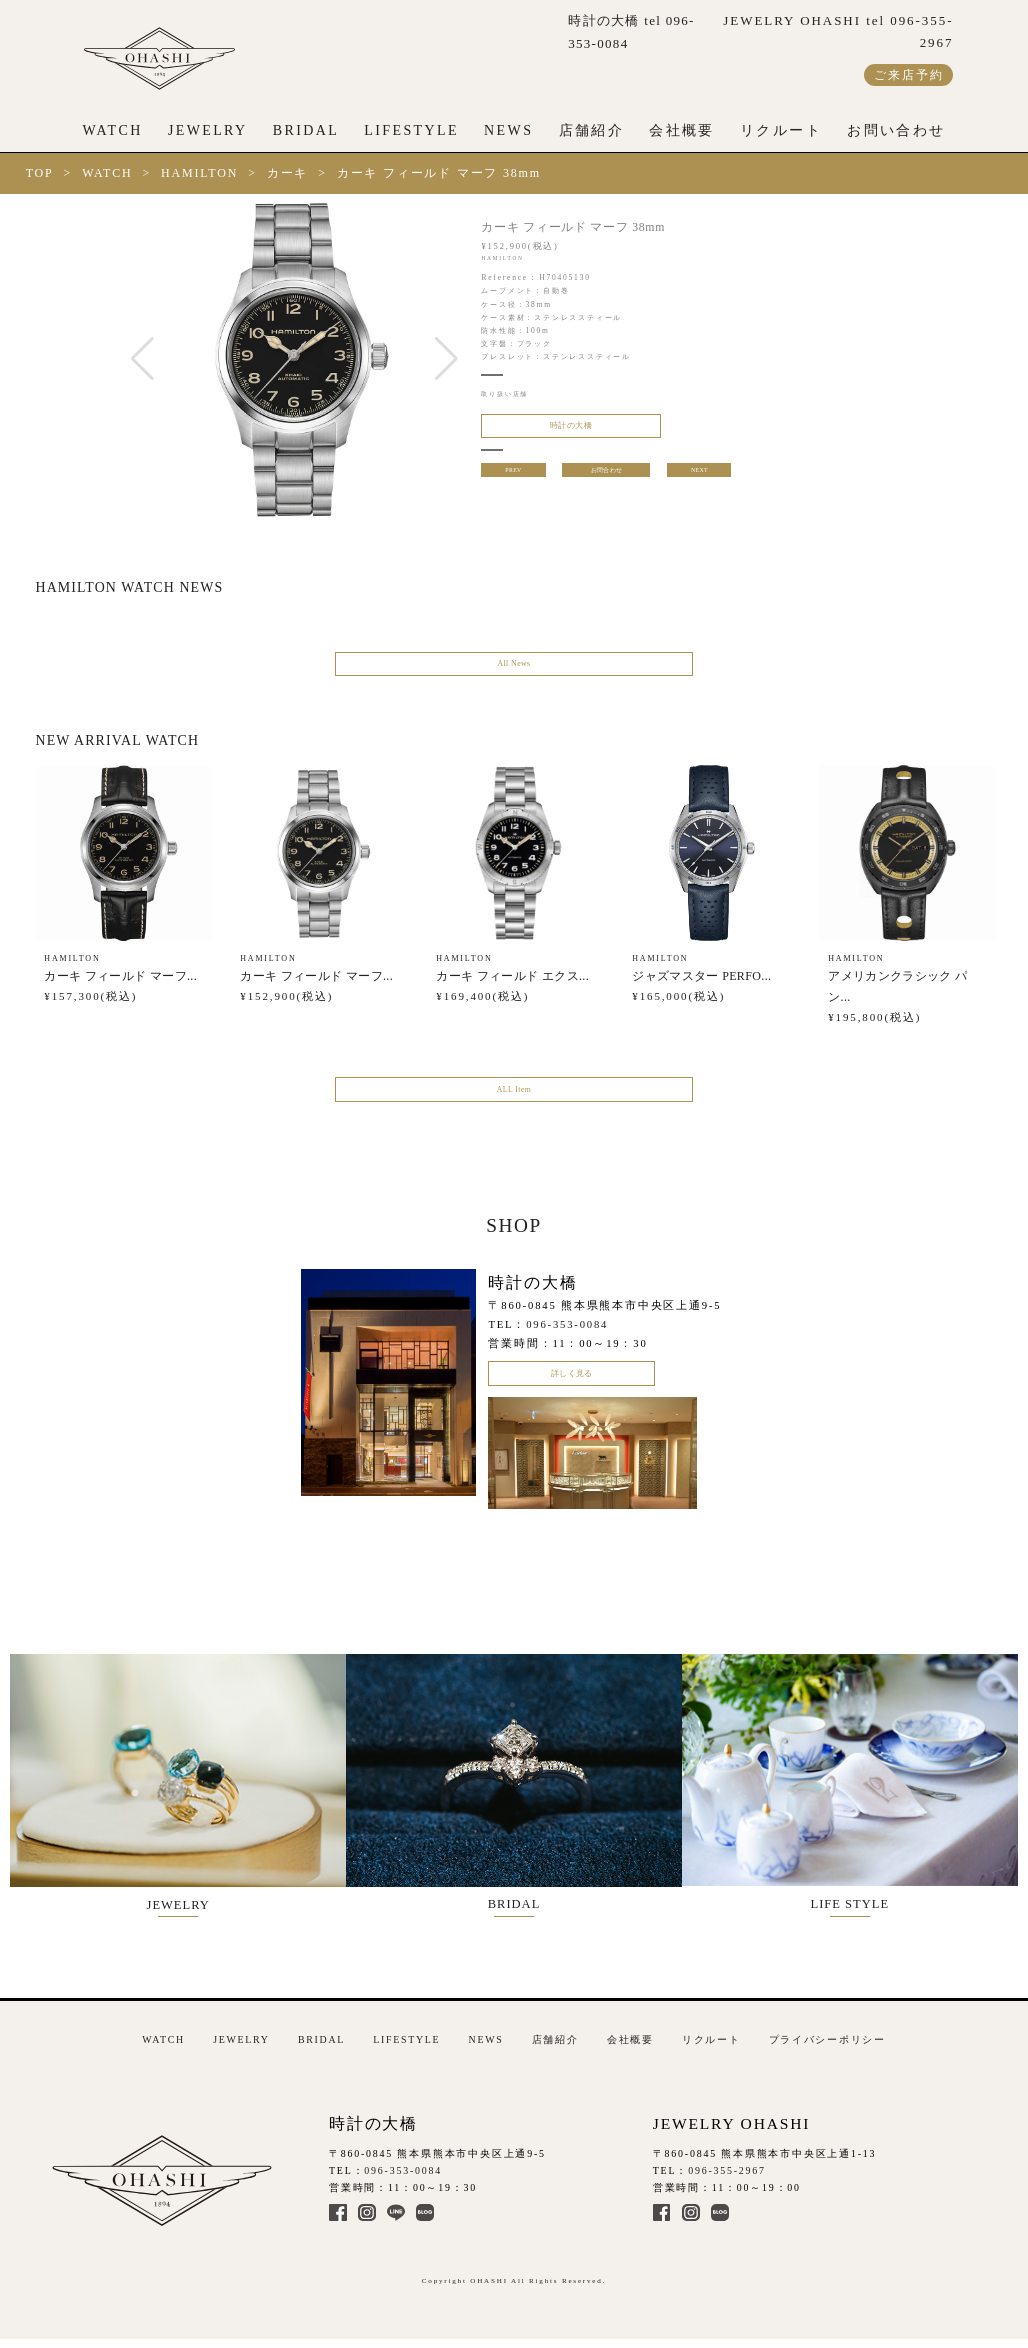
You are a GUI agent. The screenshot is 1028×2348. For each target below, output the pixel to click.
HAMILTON (199, 173)
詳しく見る (571, 1389)
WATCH (113, 130)
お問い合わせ (896, 130)
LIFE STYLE (867, 1792)
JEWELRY (208, 130)
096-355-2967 (727, 2173)
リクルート (781, 130)
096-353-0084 (567, 1337)
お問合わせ (606, 478)
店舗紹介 (592, 130)
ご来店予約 (908, 75)
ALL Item (514, 1098)
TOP (40, 173)
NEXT (701, 478)
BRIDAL (306, 130)
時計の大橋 (553, 429)
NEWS (508, 130)
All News (514, 666)
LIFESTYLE (411, 130)
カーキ (287, 173)
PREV (511, 478)
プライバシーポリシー (827, 2042)
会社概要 (682, 130)
